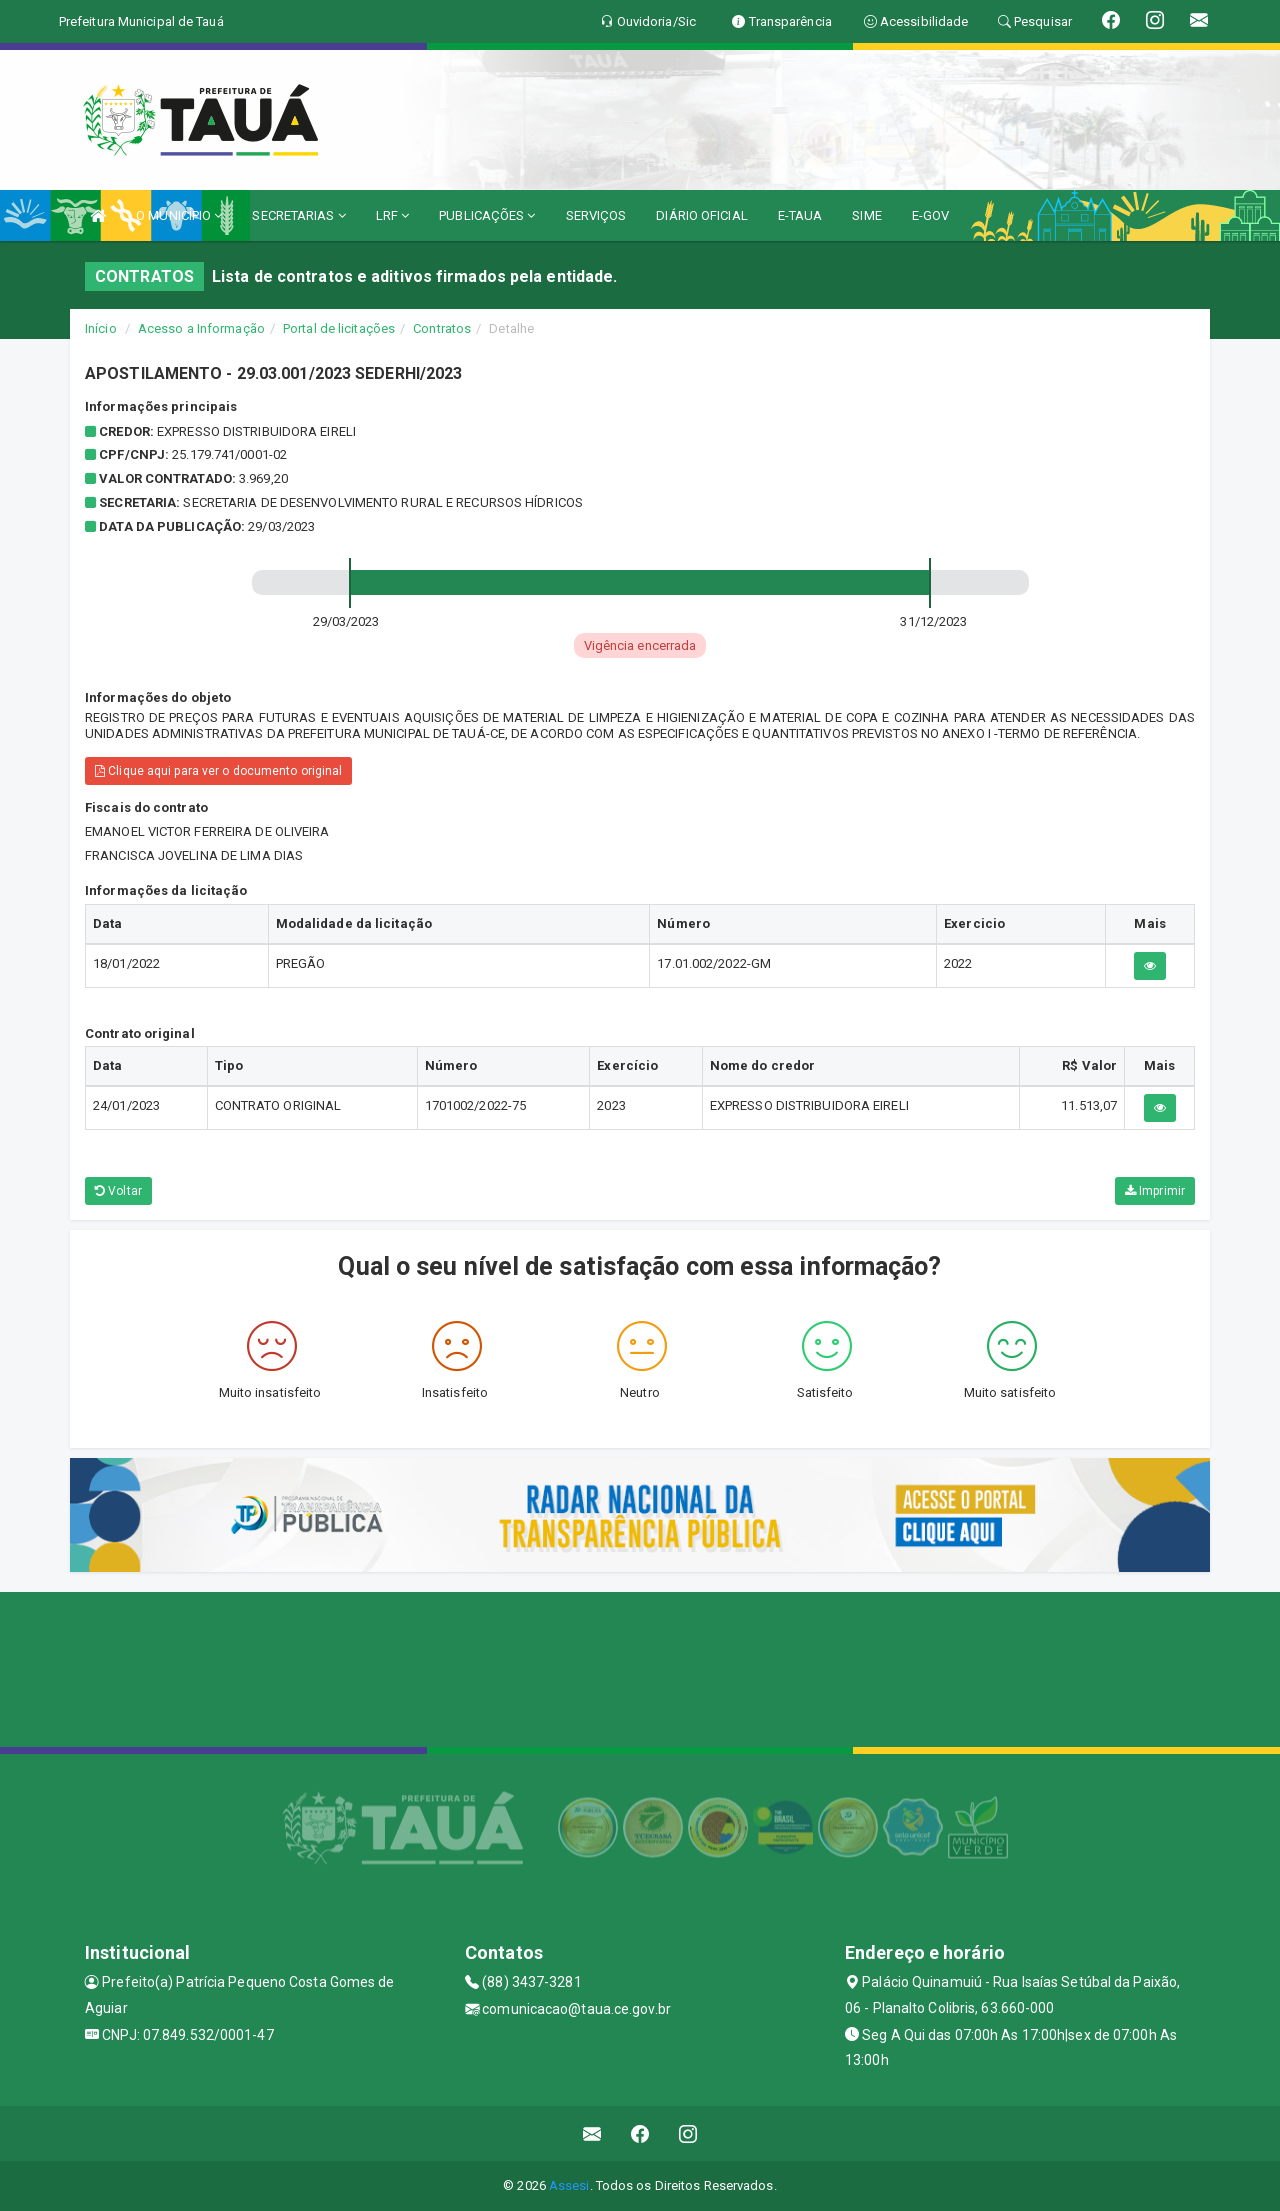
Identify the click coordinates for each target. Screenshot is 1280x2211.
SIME (866, 215)
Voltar (118, 1191)
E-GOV (931, 215)
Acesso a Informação (201, 328)
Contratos (442, 328)
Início (101, 328)
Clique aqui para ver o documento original (218, 771)
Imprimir (1155, 1191)
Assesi (569, 2185)
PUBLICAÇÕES (487, 215)
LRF (393, 215)
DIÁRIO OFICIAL (701, 215)
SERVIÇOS (596, 215)
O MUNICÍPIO (179, 215)
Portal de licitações (339, 328)
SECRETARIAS (298, 215)
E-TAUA (800, 215)
